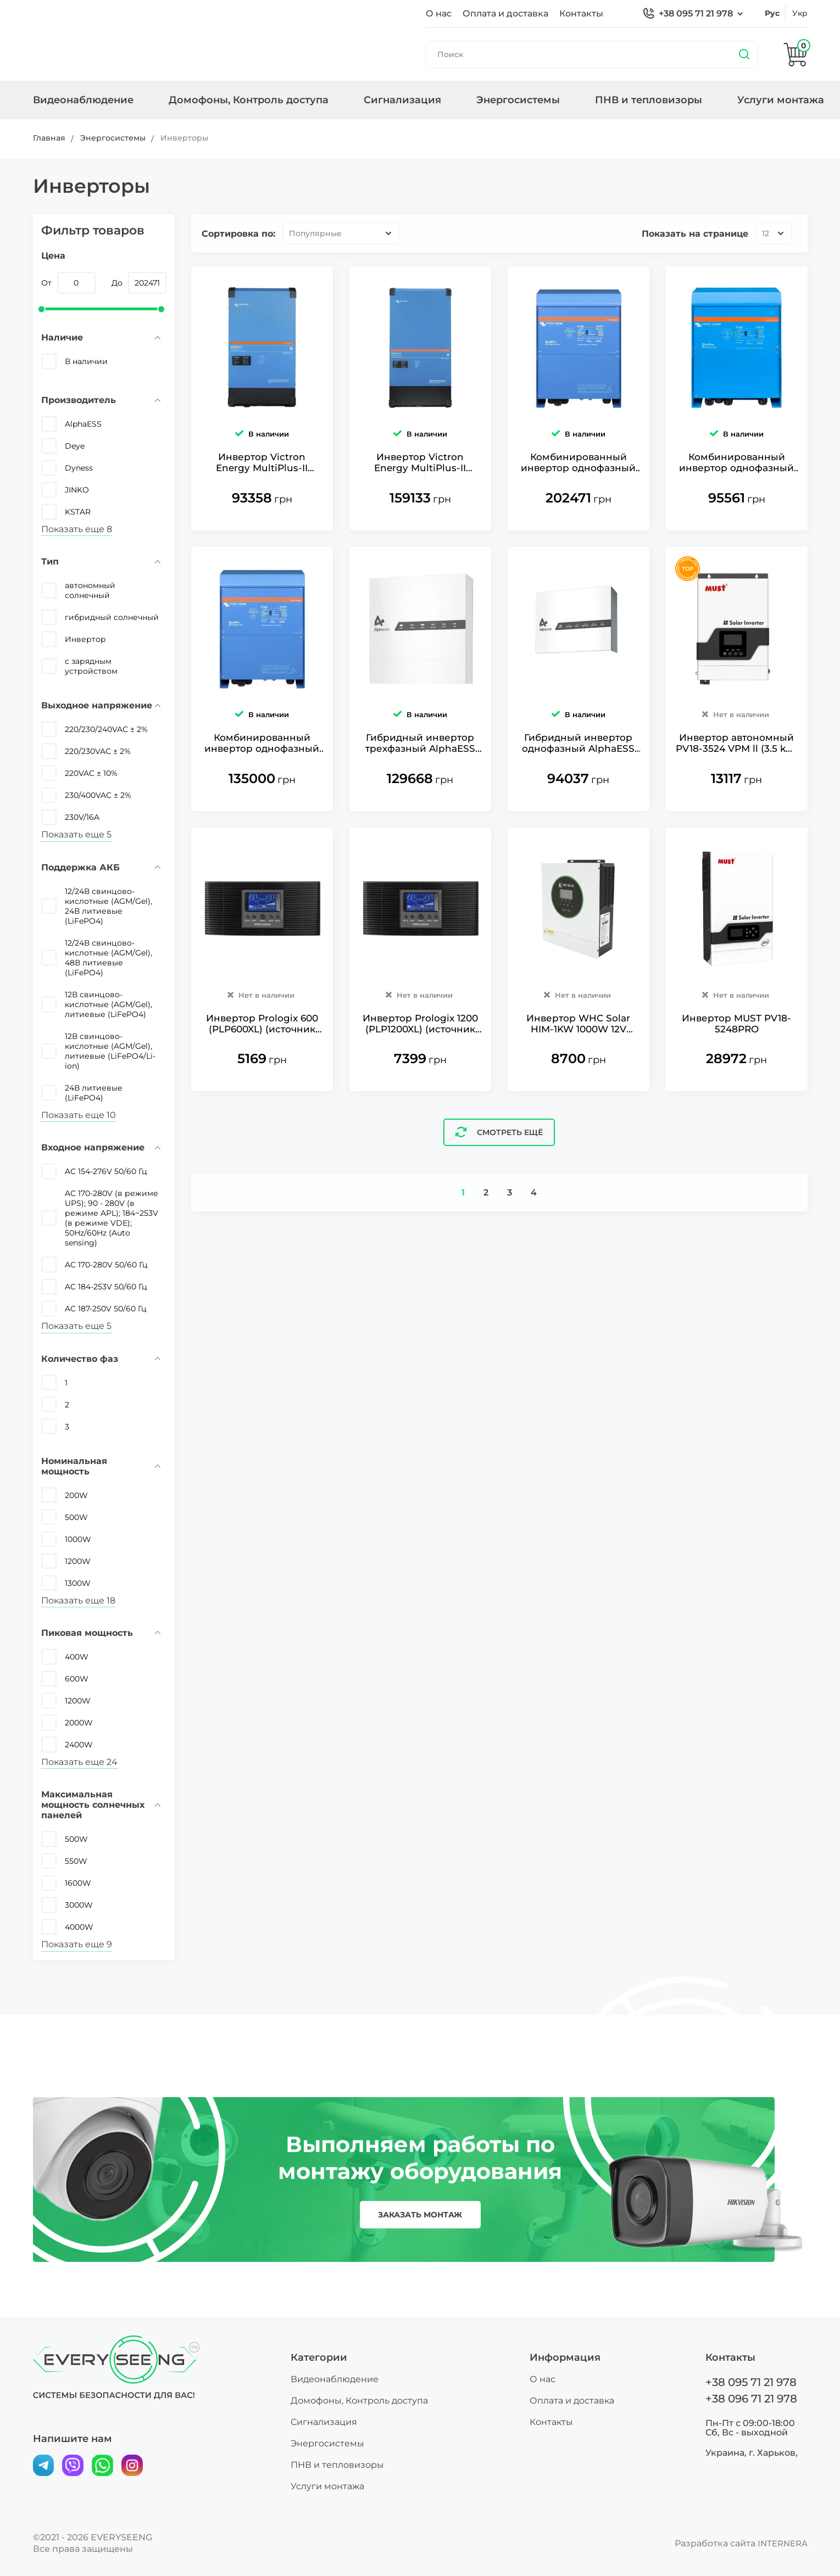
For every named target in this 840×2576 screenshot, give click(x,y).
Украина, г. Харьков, (751, 2452)
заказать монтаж (420, 2215)
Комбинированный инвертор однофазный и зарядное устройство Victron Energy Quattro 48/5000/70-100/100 (736, 485)
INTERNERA (781, 2543)
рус (772, 13)
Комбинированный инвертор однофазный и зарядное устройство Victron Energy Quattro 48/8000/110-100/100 (262, 789)
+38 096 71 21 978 (751, 2398)
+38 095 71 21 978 (696, 13)
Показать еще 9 (76, 1944)
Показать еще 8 (76, 529)
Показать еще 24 (79, 1762)
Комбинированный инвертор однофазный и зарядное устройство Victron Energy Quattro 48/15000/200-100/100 (578, 485)
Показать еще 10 (78, 1115)
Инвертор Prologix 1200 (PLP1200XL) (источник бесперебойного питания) (420, 1093)
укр (800, 13)
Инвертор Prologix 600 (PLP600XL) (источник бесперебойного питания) (261, 1093)
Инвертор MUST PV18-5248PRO (736, 1093)
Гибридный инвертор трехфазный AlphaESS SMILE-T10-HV (420, 789)
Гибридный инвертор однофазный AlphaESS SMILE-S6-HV (578, 789)
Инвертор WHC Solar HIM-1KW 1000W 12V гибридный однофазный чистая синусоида (578, 1093)
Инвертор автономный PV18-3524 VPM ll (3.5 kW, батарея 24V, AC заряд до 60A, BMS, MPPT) (736, 789)
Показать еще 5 (76, 834)
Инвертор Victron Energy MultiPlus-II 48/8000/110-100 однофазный (261, 485)
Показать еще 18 (78, 1600)
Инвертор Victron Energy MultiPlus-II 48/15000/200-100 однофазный (420, 485)
